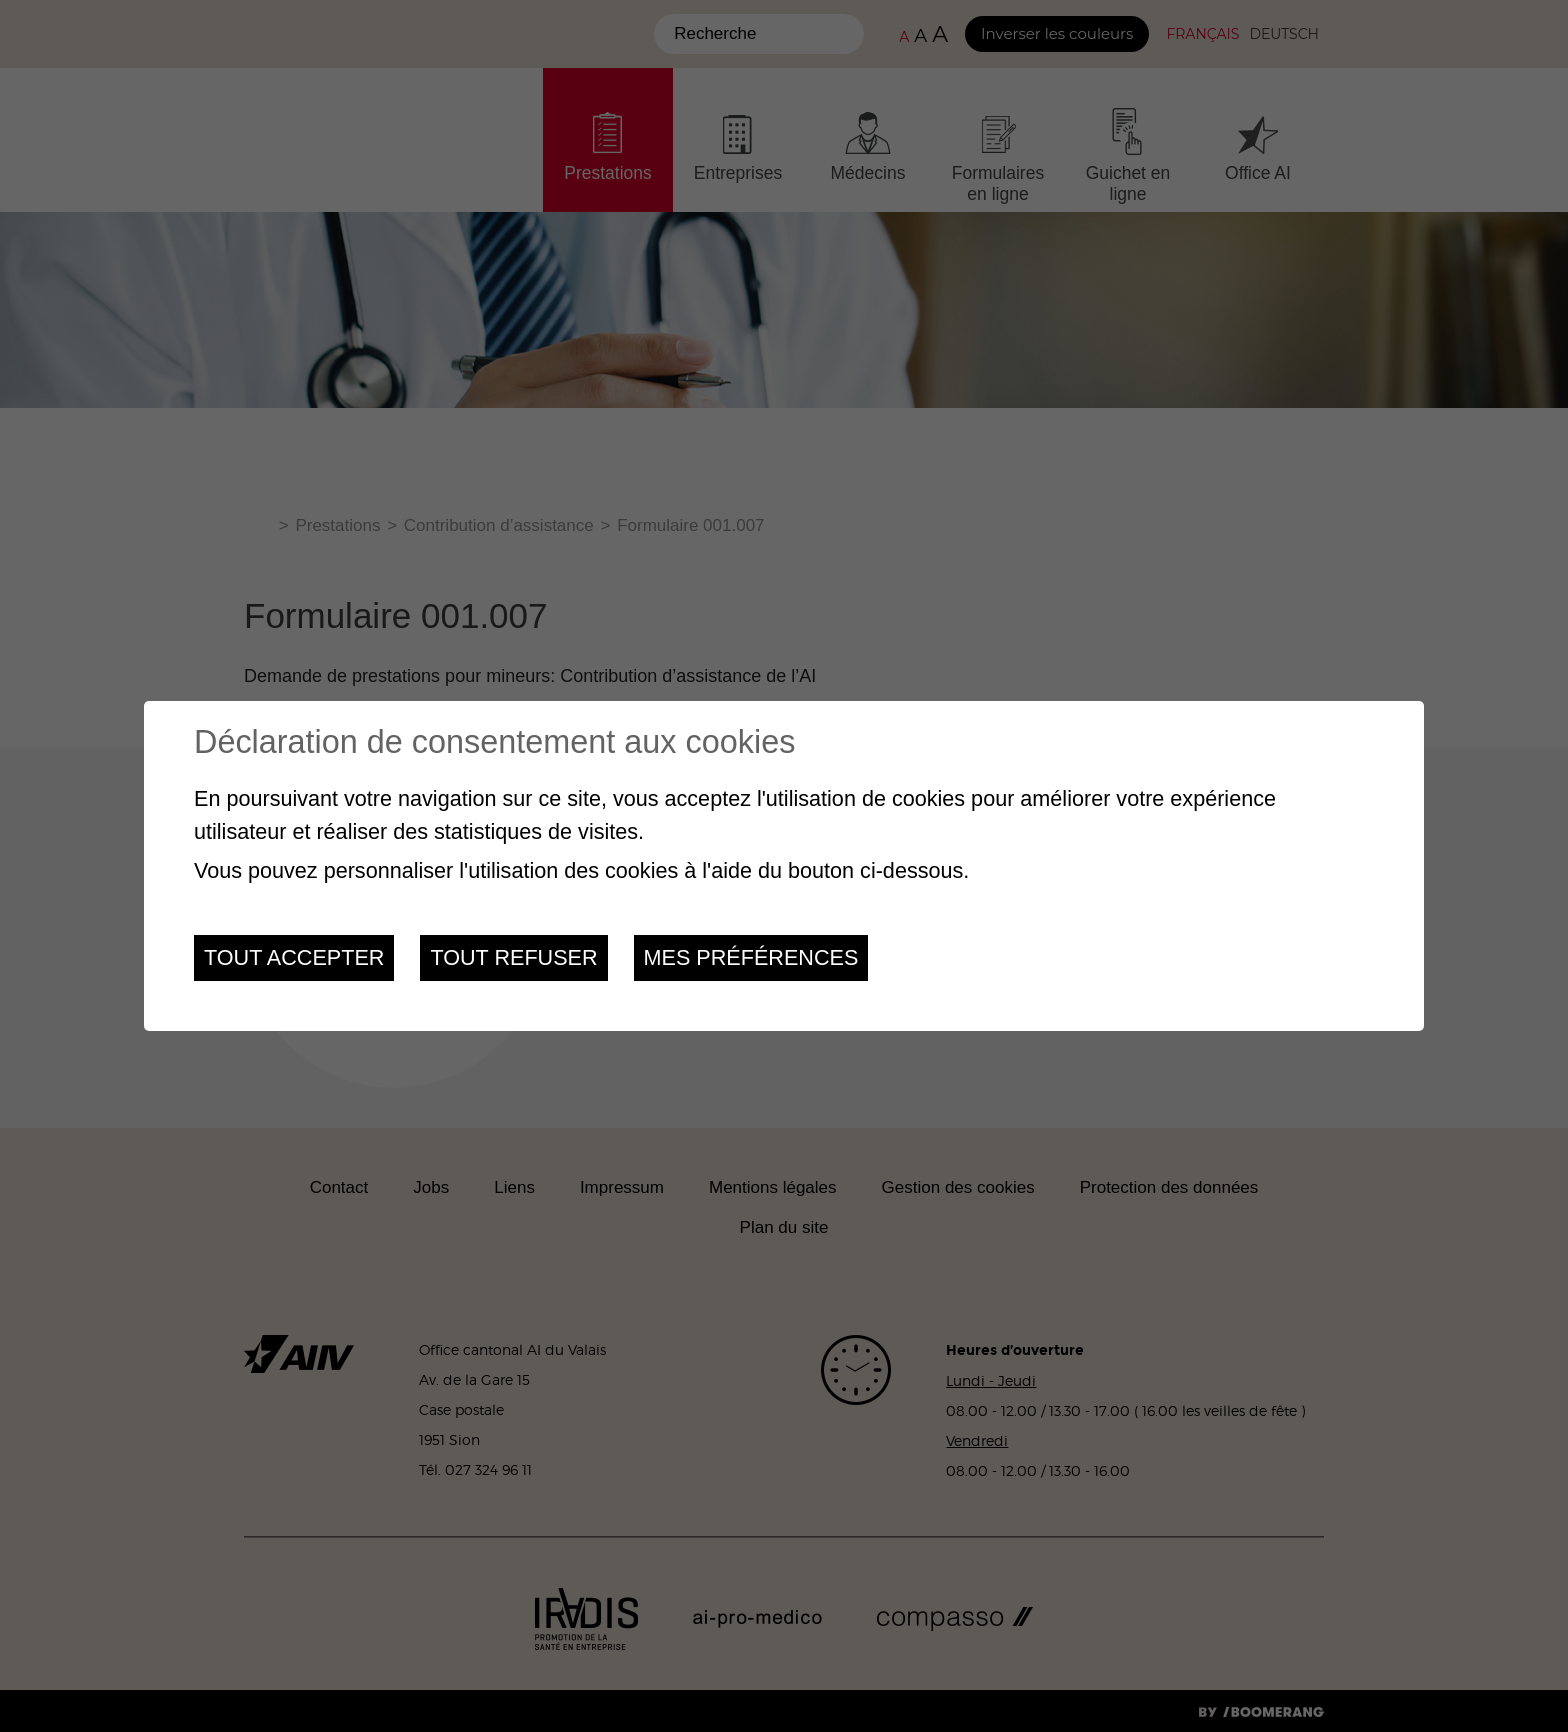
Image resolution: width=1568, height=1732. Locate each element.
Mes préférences (751, 957)
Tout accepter (294, 957)
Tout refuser (513, 957)
